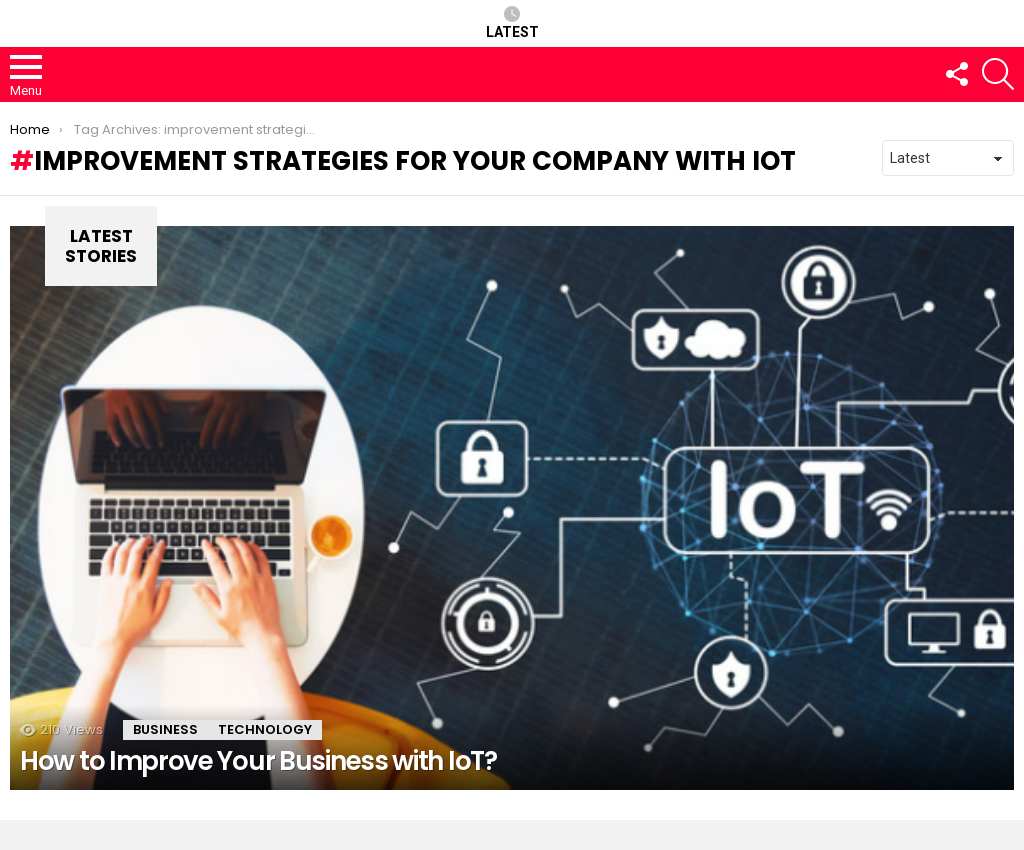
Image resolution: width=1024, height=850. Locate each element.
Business (165, 729)
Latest (512, 23)
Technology (265, 729)
